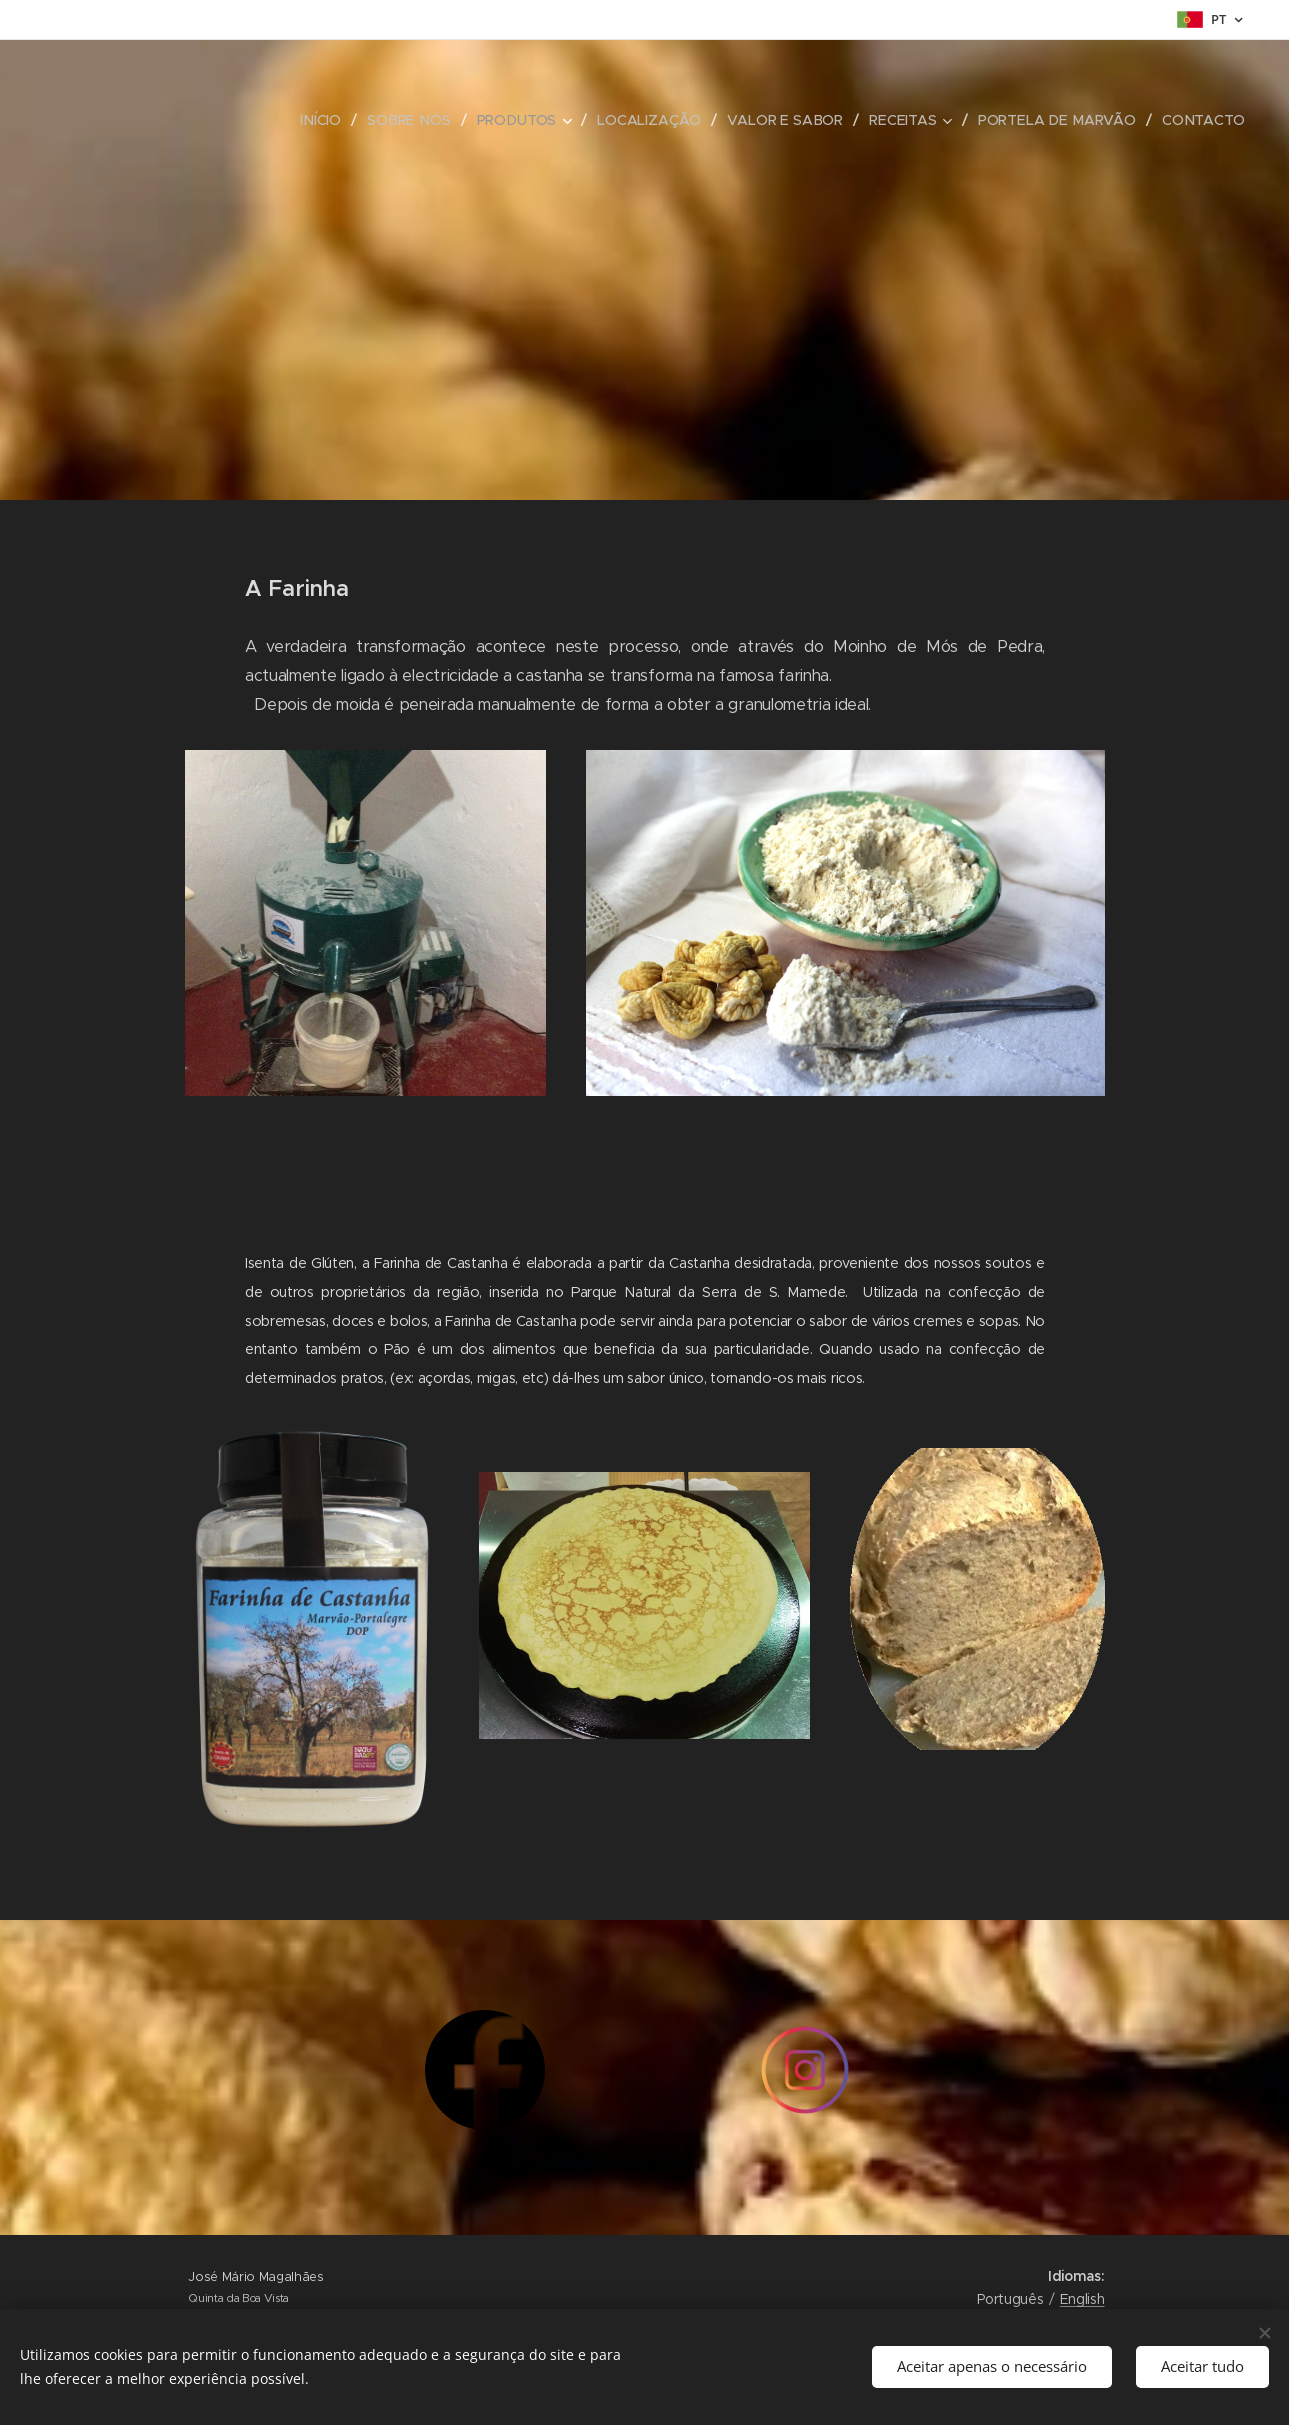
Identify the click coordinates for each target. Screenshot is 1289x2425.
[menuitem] (328, 120)
